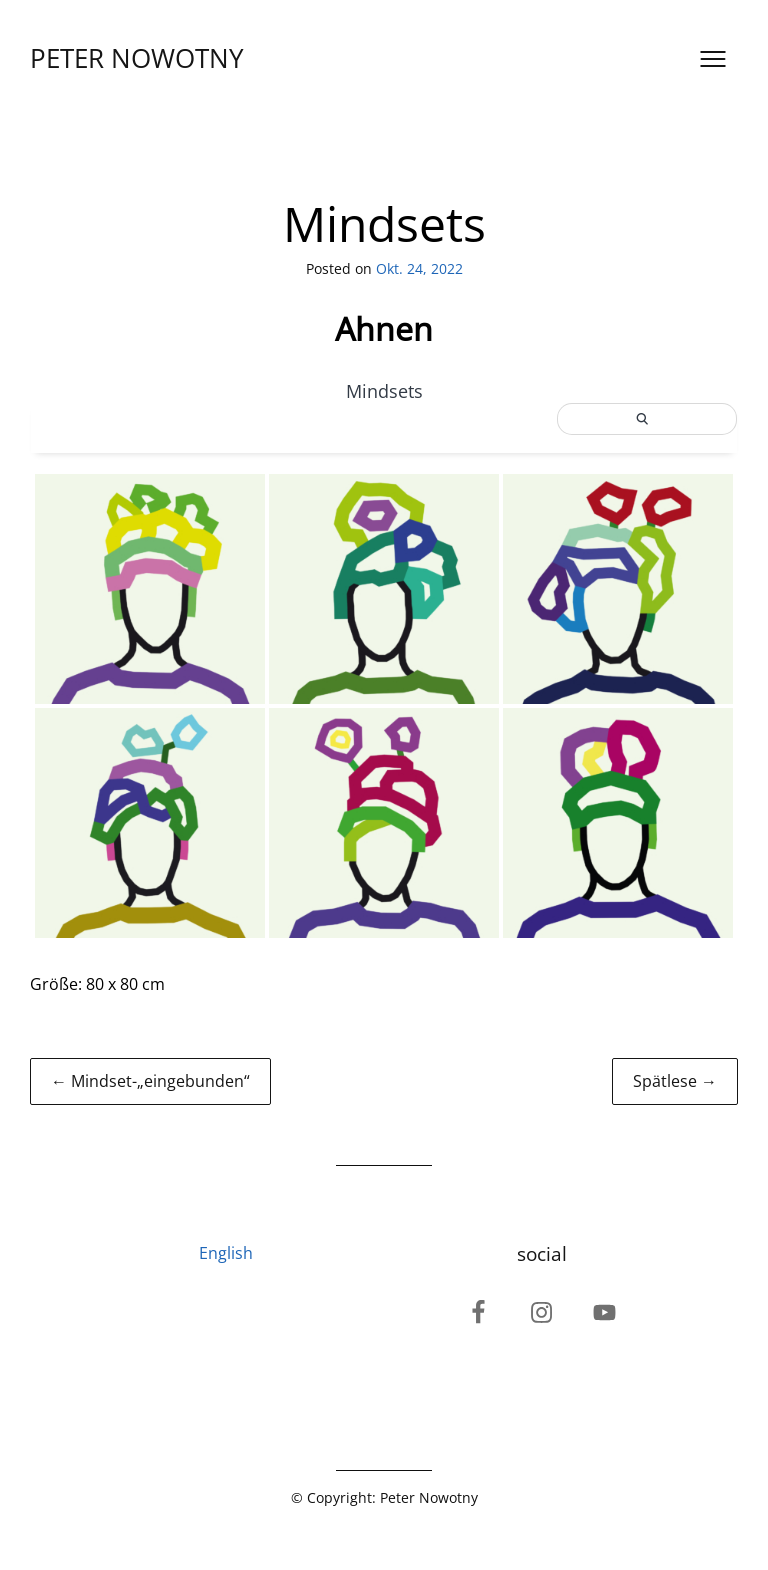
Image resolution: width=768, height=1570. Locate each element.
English (226, 1253)
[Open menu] (713, 59)
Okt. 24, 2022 (419, 268)
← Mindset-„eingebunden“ (150, 1081)
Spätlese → (675, 1081)
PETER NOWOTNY (137, 58)
